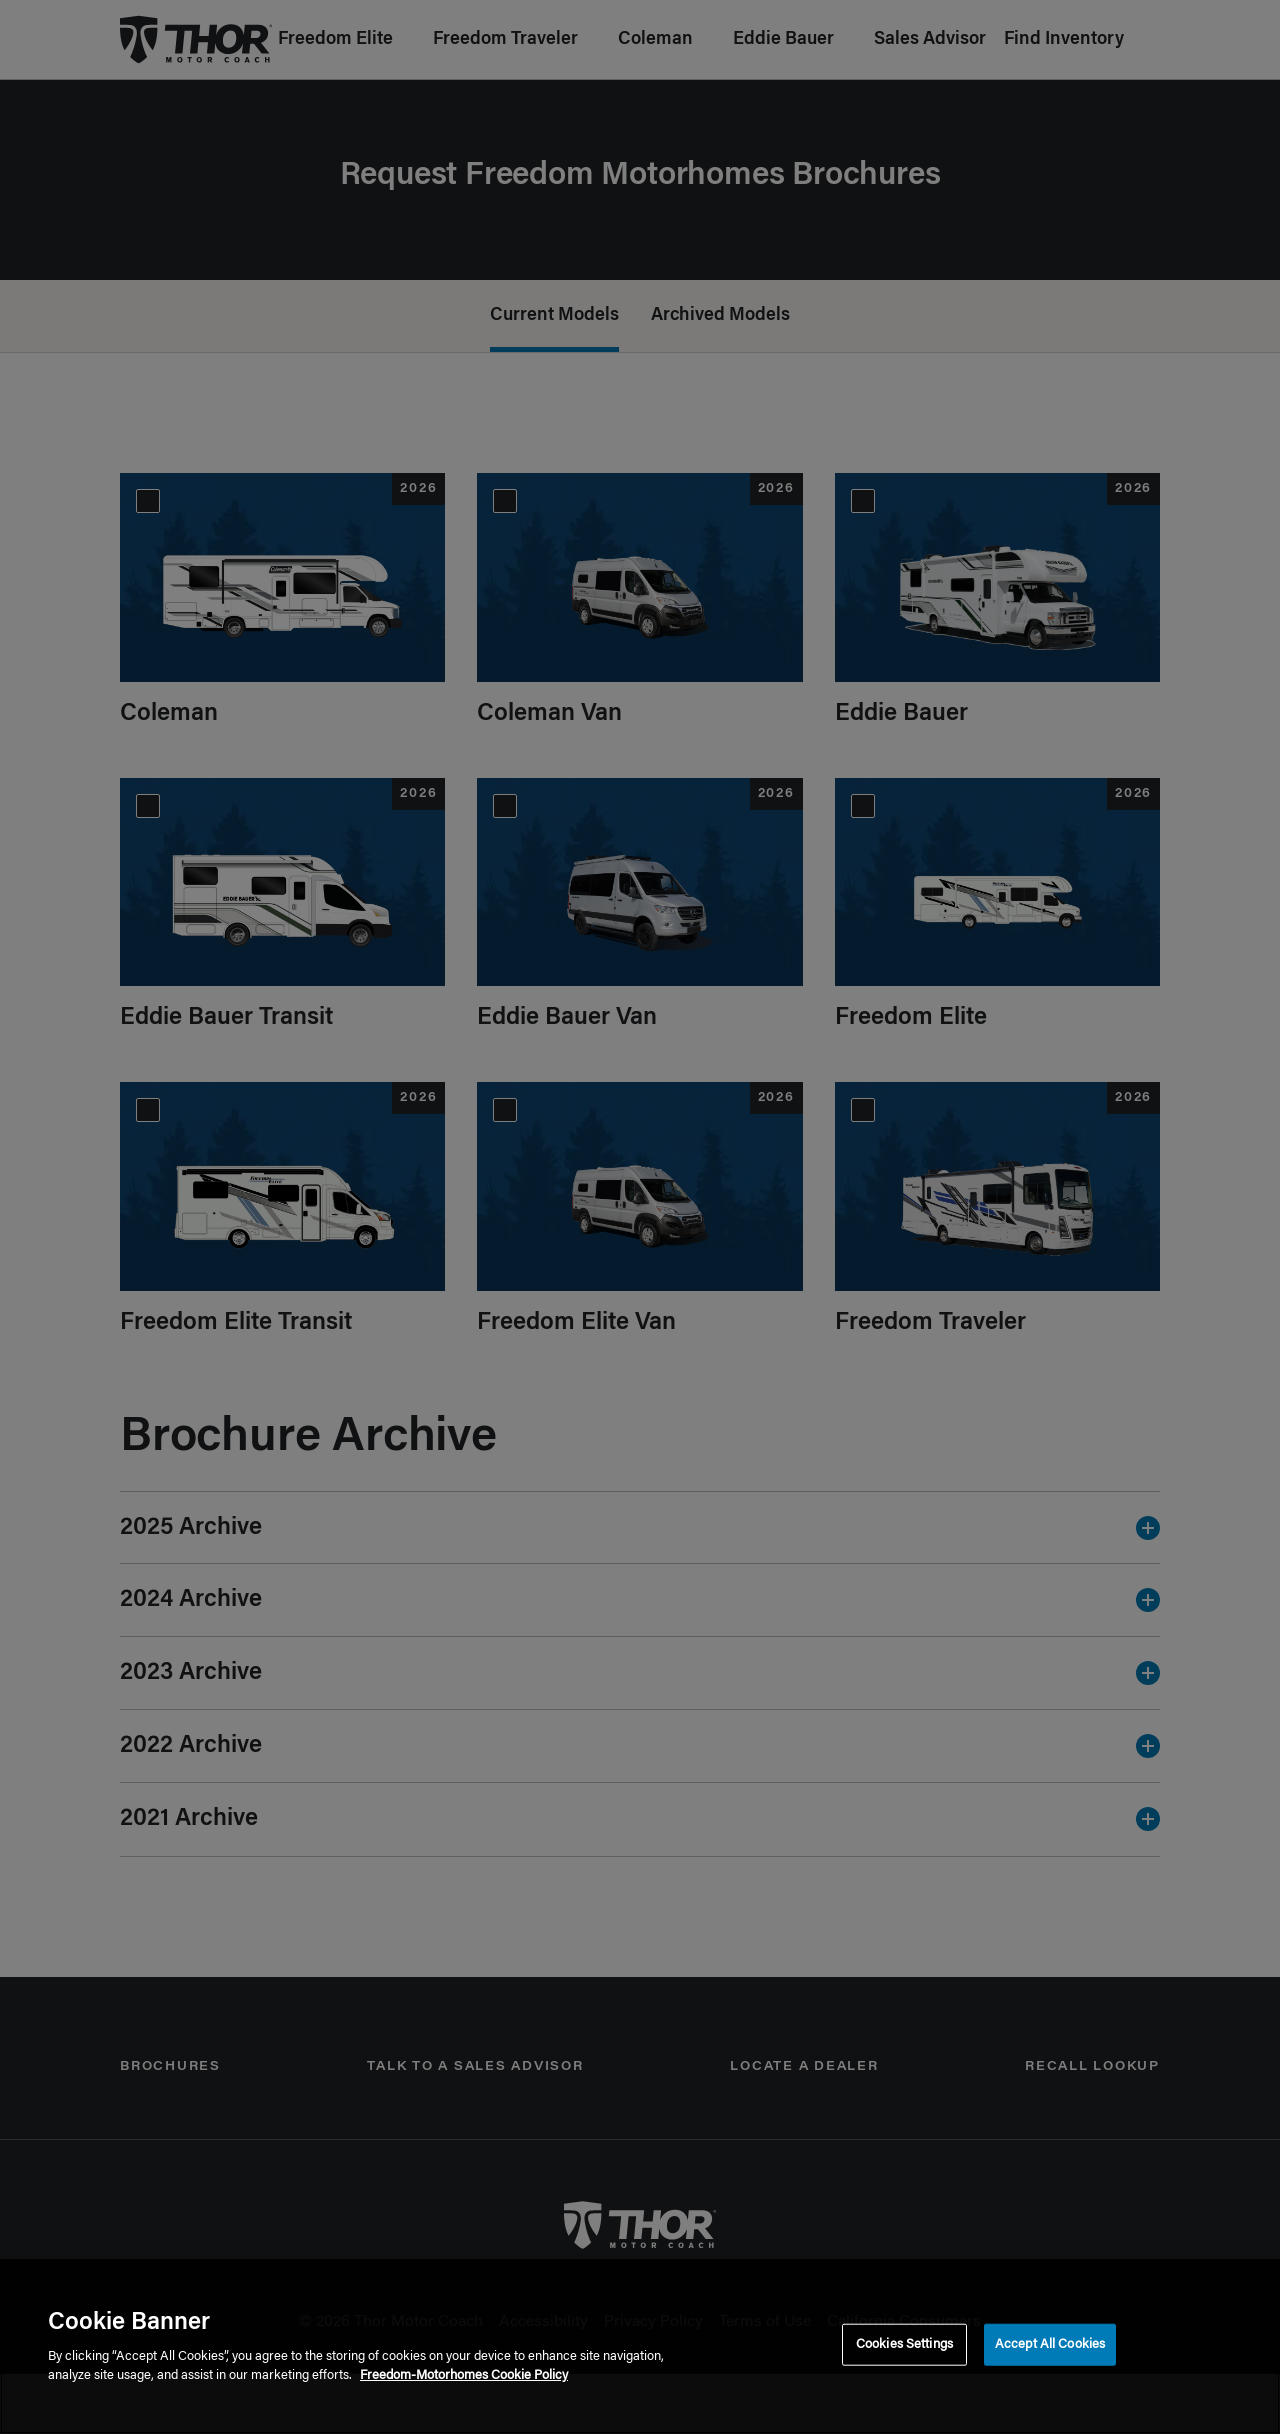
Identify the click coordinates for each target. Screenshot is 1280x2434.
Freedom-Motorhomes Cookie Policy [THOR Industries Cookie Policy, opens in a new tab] (464, 2375)
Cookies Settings (904, 2344)
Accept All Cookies (1050, 2344)
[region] (640, 2346)
